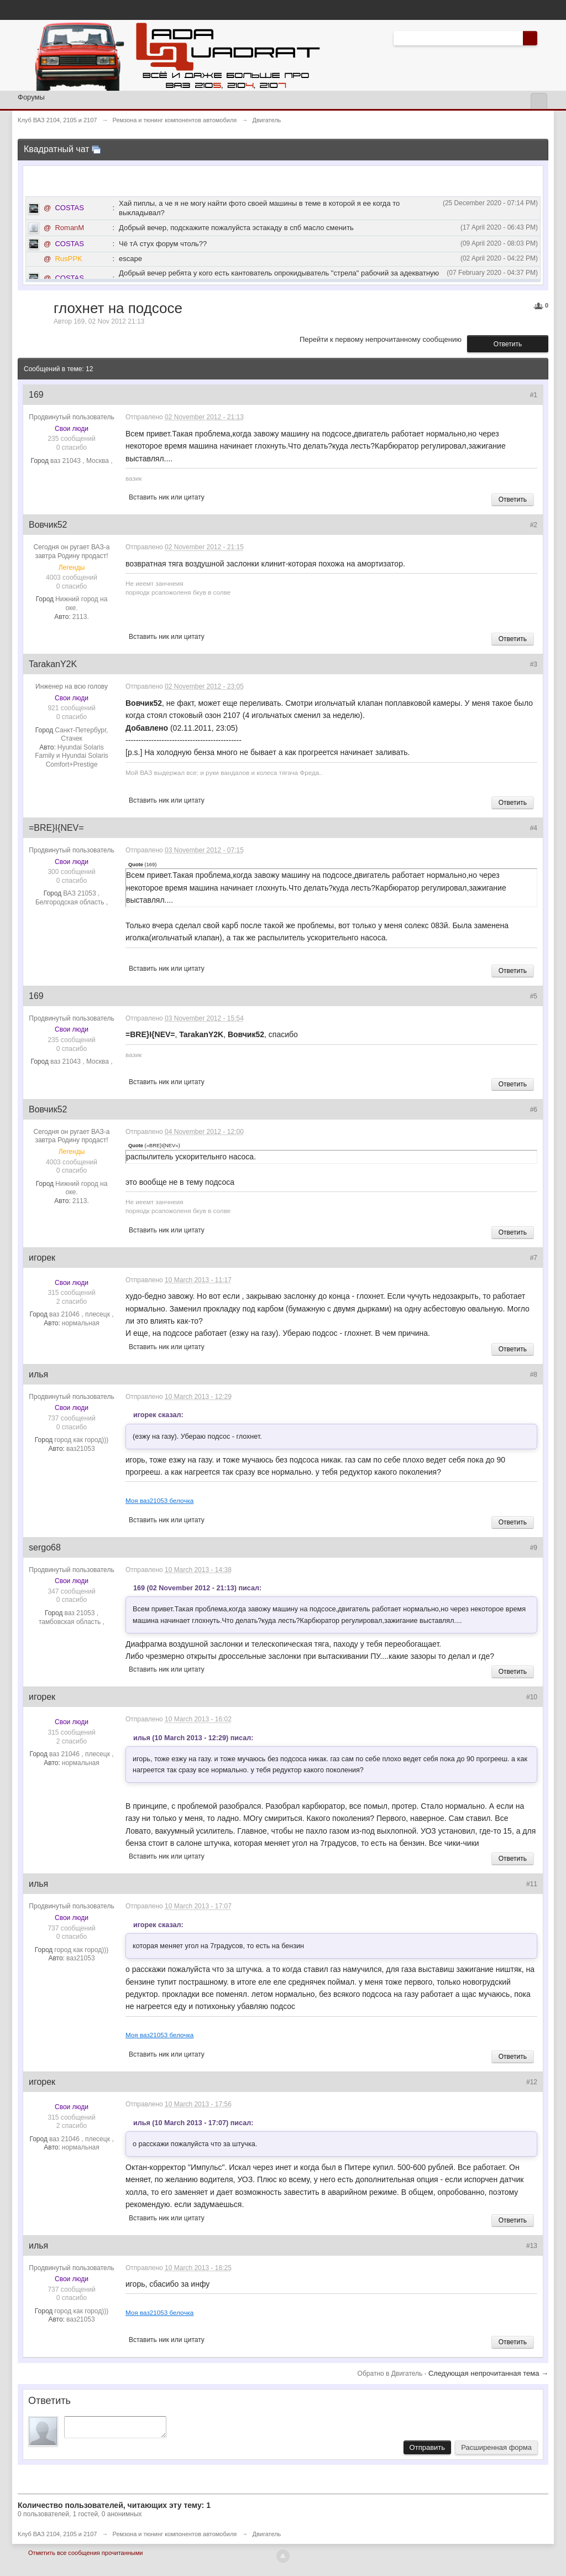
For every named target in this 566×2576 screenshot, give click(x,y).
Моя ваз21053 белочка (159, 1500)
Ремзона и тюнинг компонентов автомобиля (175, 2537)
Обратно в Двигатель (391, 2373)
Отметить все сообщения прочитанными (85, 2556)
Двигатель (266, 2537)
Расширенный (543, 37)
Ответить (508, 344)
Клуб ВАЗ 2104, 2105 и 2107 (57, 2537)
